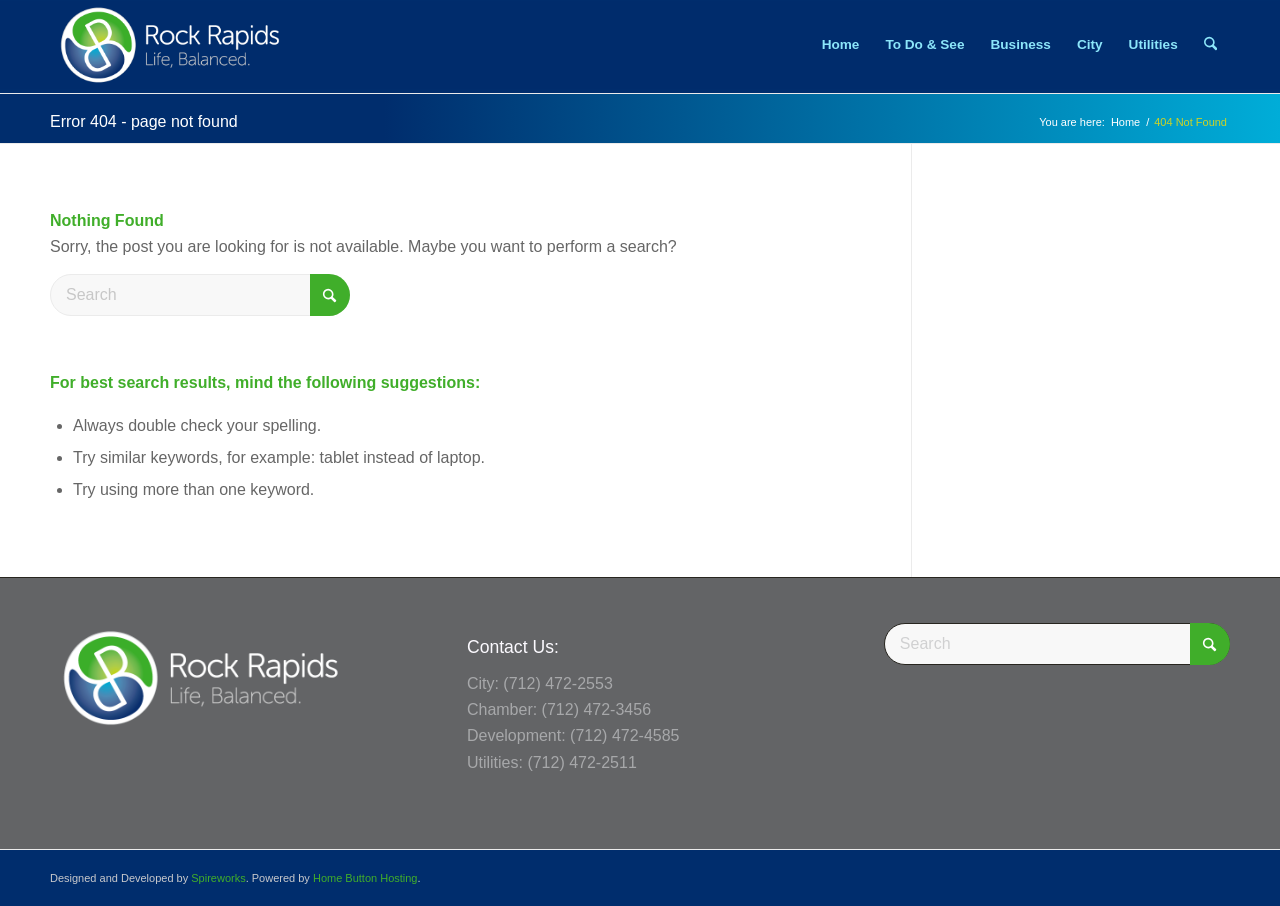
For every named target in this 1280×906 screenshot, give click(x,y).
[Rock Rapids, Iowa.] (169, 45)
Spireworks (218, 878)
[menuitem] (841, 45)
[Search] (1210, 45)
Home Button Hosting (365, 878)
